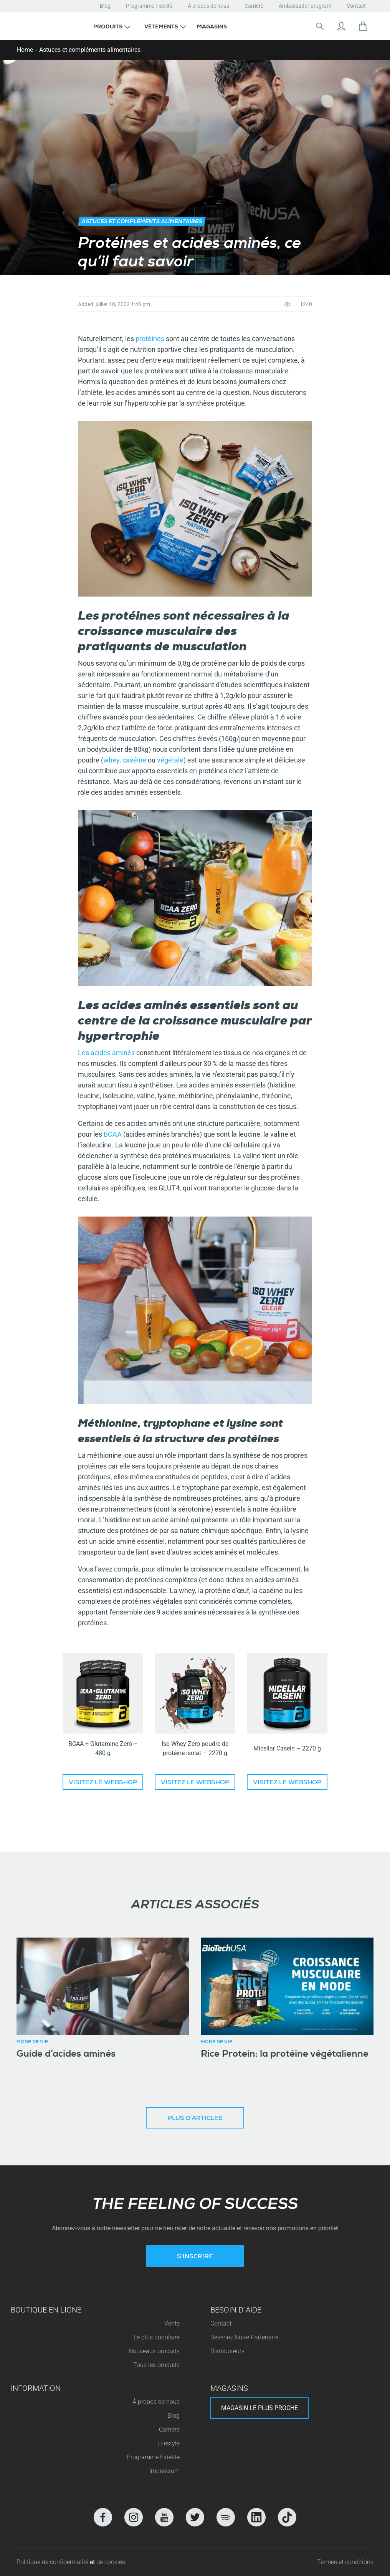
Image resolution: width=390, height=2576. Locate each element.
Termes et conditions (345, 2562)
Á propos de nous (208, 6)
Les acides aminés (106, 1053)
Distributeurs (227, 2351)
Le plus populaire (157, 2337)
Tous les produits (156, 2365)
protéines (150, 339)
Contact (356, 6)
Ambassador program (305, 6)
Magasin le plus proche (259, 2408)
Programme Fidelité (149, 6)
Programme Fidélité (153, 2457)
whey (111, 760)
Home (25, 49)
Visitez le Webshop (103, 1783)
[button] (112, 26)
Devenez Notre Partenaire (244, 2337)
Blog (105, 6)
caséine (134, 760)
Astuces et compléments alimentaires (89, 49)
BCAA (113, 1134)
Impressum (164, 2471)
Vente (172, 2323)
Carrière (254, 6)
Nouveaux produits (154, 2351)
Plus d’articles (195, 2119)
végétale (170, 760)
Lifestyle (168, 2443)
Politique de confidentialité (53, 2562)
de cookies (110, 2562)
